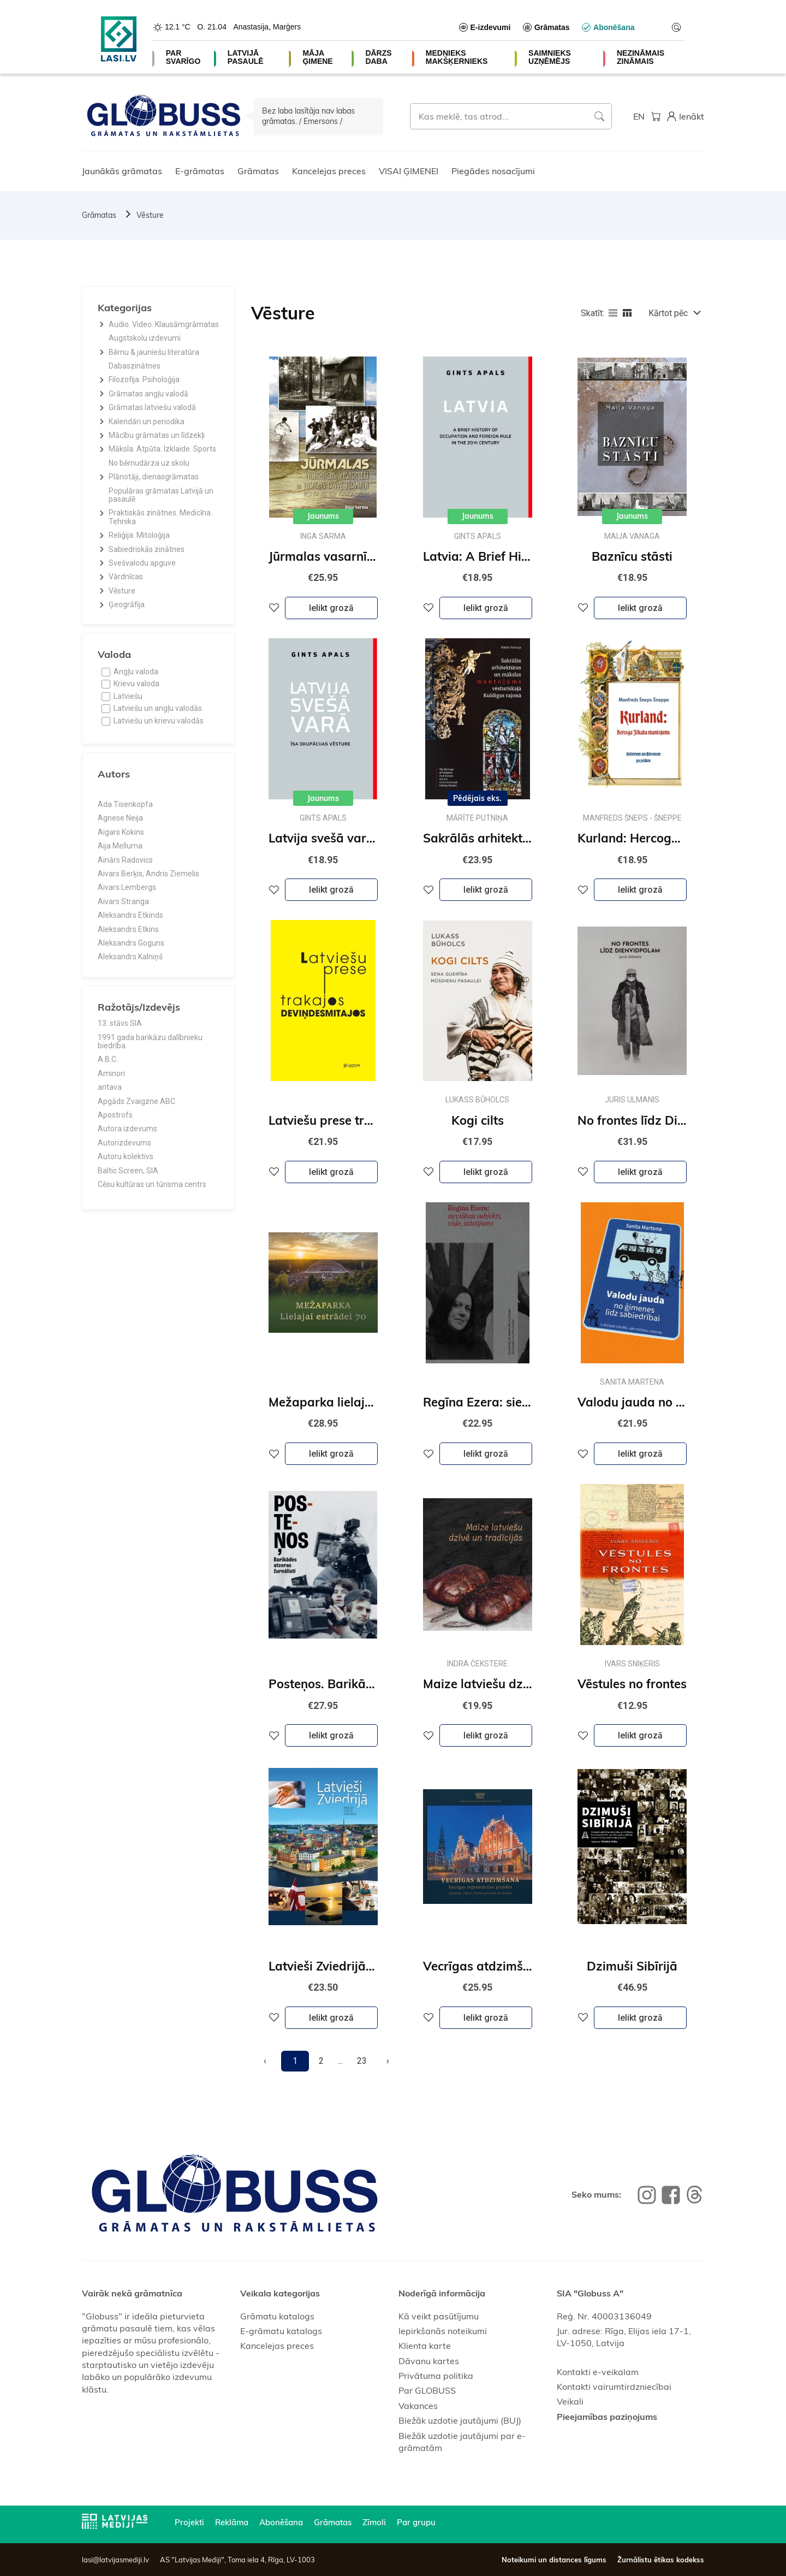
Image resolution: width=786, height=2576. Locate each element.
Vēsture (150, 215)
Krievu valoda (136, 683)
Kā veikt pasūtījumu (438, 2316)
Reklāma (231, 2522)
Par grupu (416, 2522)
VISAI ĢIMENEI (408, 170)
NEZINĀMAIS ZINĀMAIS (640, 57)
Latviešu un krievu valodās (159, 720)
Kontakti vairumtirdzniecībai (614, 2386)
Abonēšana (281, 2522)
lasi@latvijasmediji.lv (115, 2559)
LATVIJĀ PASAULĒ (246, 57)
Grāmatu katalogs (277, 2316)
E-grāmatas (199, 170)
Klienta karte (424, 2345)
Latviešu (128, 696)
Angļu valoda (136, 671)
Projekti (189, 2522)
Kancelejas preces (329, 170)
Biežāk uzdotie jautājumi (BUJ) (459, 2420)
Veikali (570, 2401)
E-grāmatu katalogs (281, 2330)
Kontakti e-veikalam (598, 2371)
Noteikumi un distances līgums (554, 2559)
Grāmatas (258, 170)
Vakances (418, 2405)
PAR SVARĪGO (183, 57)
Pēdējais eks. (477, 798)
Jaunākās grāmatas (122, 170)
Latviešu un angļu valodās (158, 708)
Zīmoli (374, 2522)
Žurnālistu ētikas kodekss (660, 2559)
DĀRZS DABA (378, 57)
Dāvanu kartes (428, 2360)
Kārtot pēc (668, 313)
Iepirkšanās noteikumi (442, 2330)
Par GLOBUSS (427, 2390)
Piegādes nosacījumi (493, 170)
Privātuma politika (435, 2375)
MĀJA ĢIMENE (317, 57)
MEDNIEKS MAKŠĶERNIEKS (457, 57)
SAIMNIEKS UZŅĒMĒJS (549, 57)
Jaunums (323, 516)
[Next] (387, 2061)
